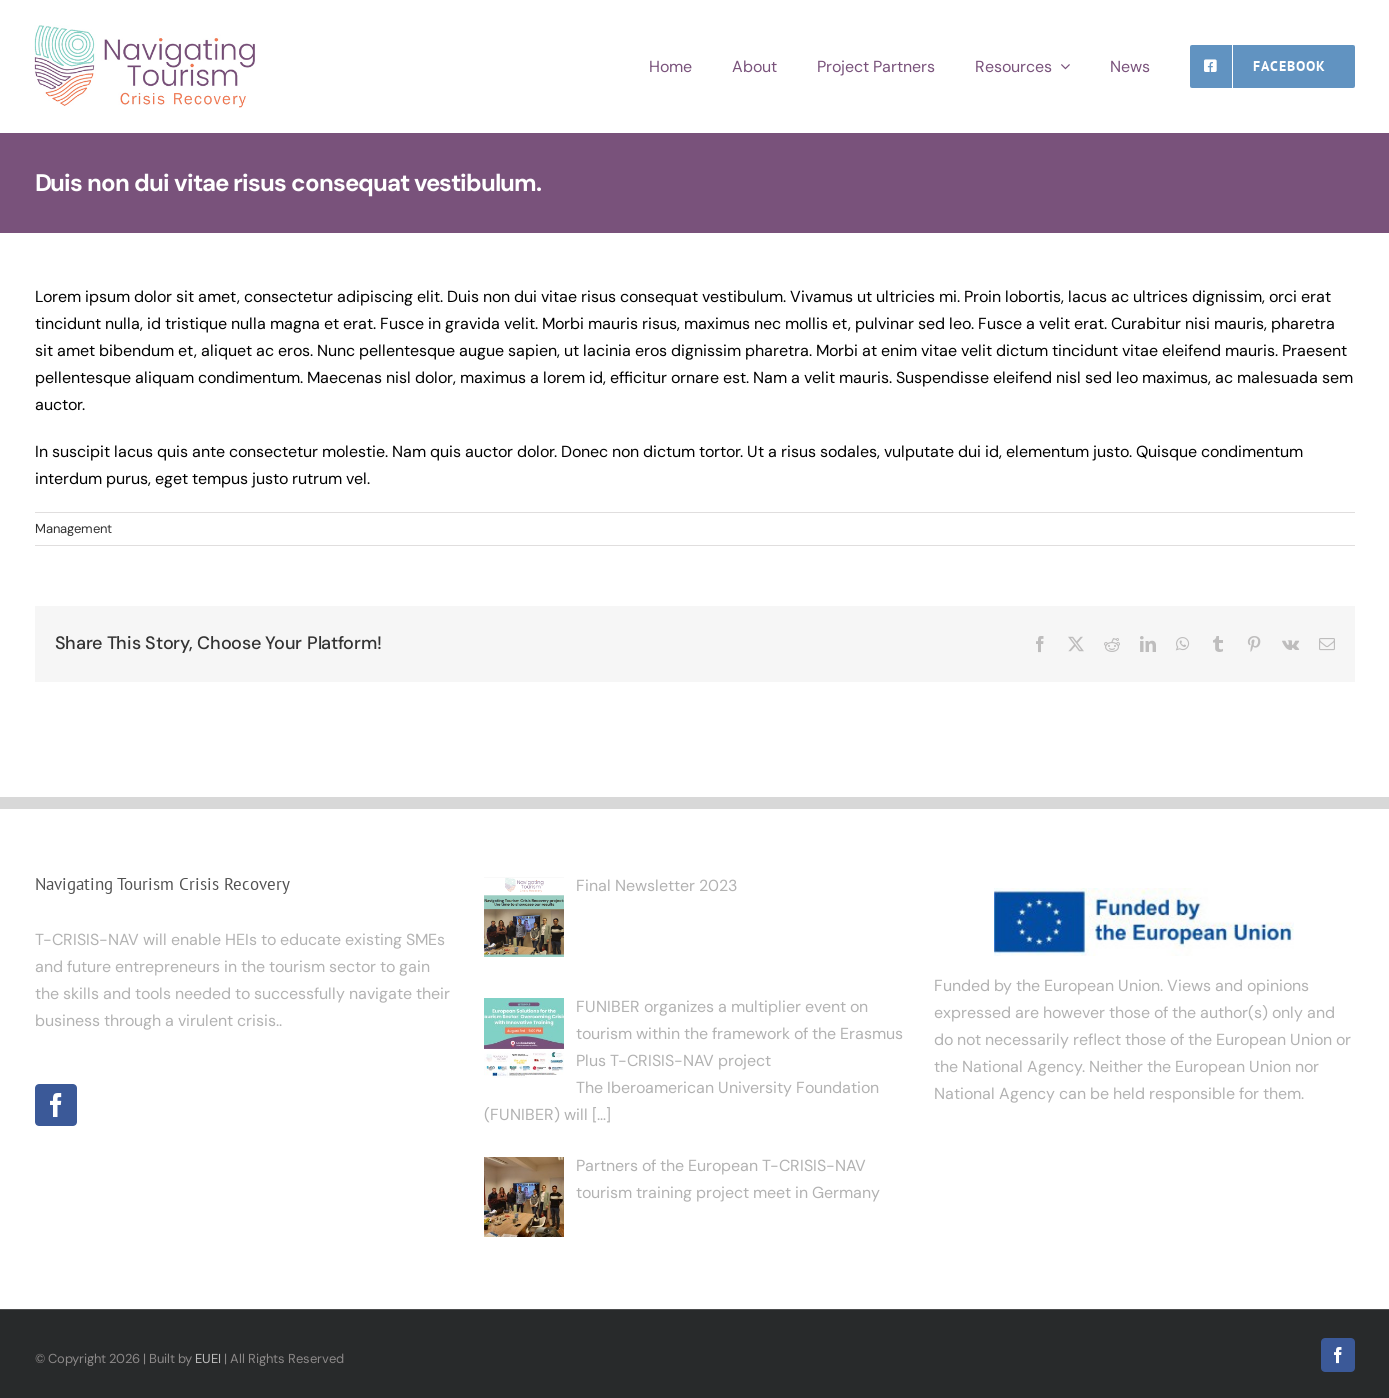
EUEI (208, 1358)
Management (73, 528)
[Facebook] (56, 1105)
